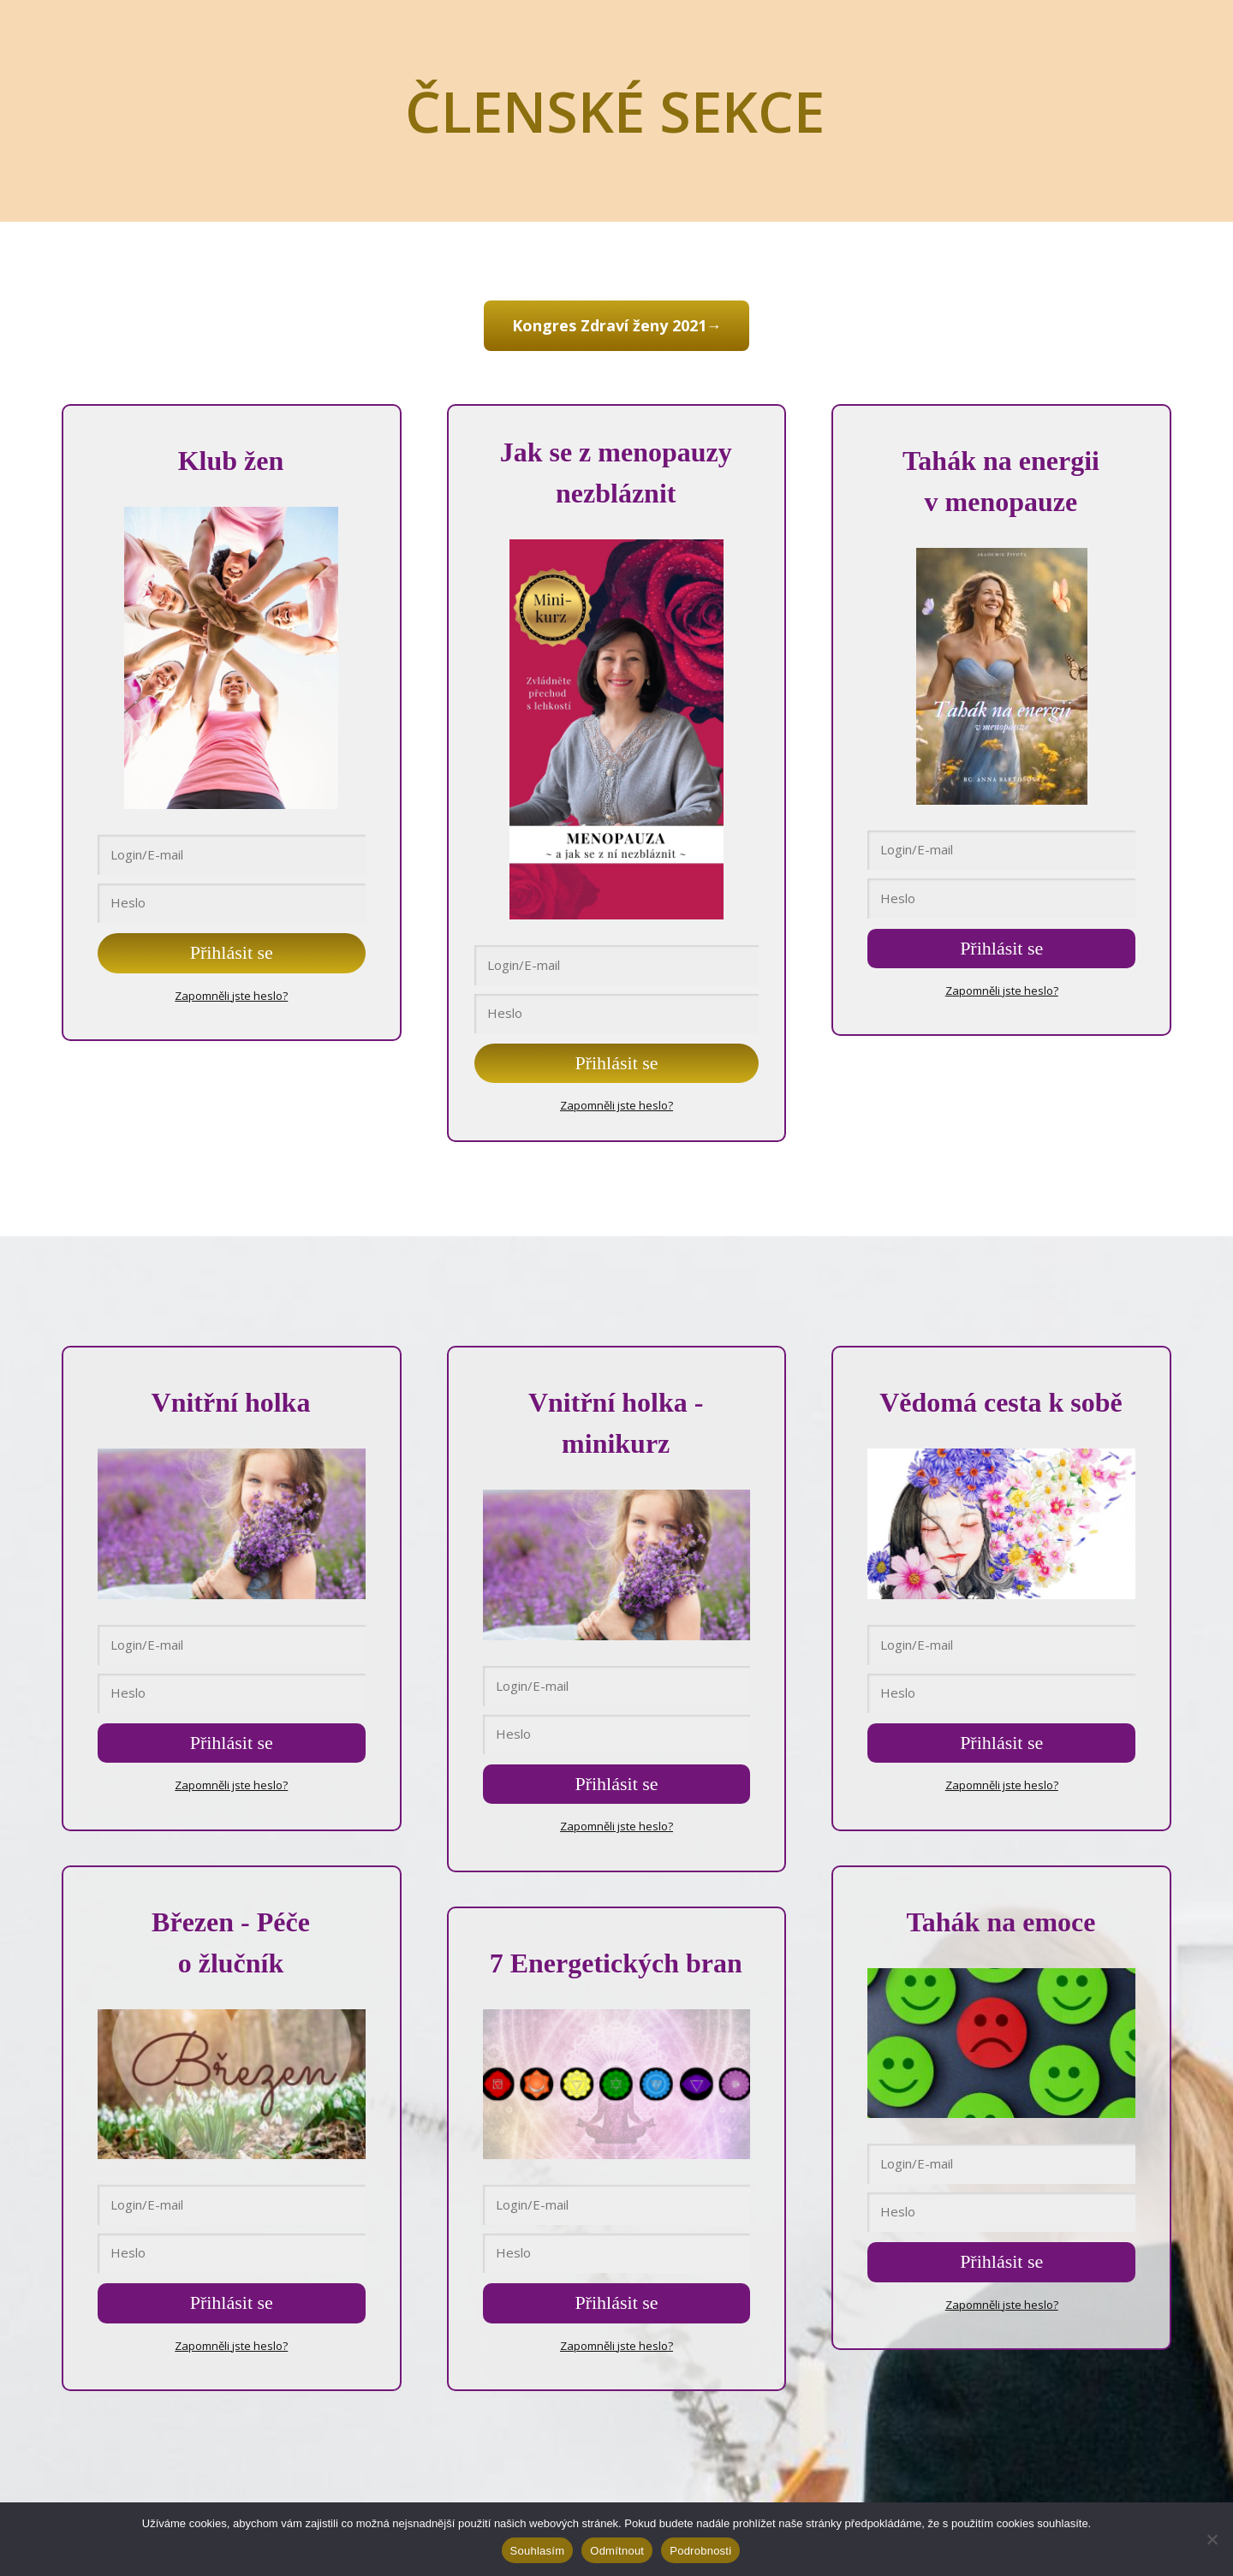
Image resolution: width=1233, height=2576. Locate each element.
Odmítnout (617, 2550)
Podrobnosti (700, 2550)
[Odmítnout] (1211, 2539)
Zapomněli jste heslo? (231, 992)
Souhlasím (537, 2550)
